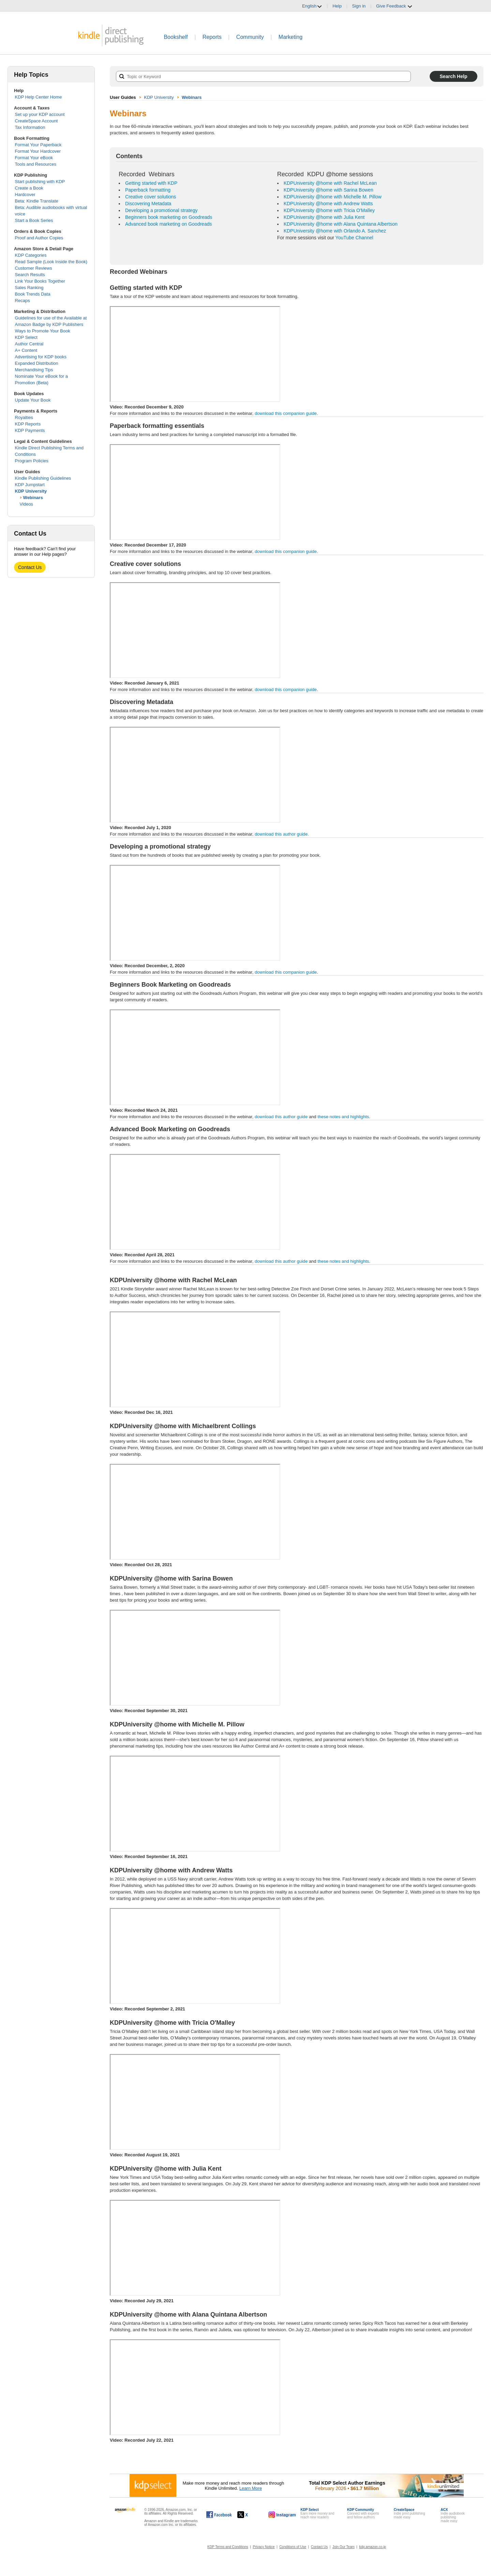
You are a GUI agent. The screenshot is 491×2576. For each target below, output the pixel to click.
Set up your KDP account (40, 114)
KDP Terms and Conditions (227, 2547)
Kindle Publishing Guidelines (43, 478)
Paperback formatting (147, 190)
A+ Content (26, 350)
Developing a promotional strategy (161, 210)
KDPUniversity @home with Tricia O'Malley (329, 210)
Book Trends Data (32, 294)
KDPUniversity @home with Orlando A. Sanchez (335, 231)
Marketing (290, 37)
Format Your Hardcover (38, 151)
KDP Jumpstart (30, 484)
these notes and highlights (343, 1116)
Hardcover (25, 194)
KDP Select (26, 337)
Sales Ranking (29, 287)
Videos (26, 504)
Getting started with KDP (151, 183)
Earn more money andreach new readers (317, 2513)
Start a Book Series (34, 220)
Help (337, 6)
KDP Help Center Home (38, 97)
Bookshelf (176, 37)
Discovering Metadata (148, 203)
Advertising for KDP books (41, 356)
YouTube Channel (354, 237)
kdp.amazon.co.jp (372, 2547)
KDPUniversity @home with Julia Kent (324, 217)
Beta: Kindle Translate (36, 201)
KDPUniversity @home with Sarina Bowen (328, 190)
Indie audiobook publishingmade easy (453, 2515)
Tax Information (30, 127)
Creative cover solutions (150, 196)
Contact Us (30, 567)
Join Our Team (343, 2547)
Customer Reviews (33, 268)
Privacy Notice (264, 2547)
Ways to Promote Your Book (42, 330)
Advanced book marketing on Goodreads (168, 224)
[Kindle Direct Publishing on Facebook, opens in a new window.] (219, 2514)
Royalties (24, 417)
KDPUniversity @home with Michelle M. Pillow (333, 196)
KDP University (31, 491)
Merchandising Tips (34, 369)
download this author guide (281, 1116)
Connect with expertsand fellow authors (363, 2513)
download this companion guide (286, 413)
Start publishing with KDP (40, 181)
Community (250, 37)
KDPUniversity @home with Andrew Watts (328, 203)
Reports (212, 37)
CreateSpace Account (36, 120)
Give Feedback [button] (394, 6)
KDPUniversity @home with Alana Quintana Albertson (341, 224)
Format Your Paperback (38, 144)
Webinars (33, 497)
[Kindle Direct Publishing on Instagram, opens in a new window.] (282, 2514)
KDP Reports (28, 423)
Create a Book (29, 188)
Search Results (30, 274)
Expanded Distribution (36, 363)
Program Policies (31, 460)
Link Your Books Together (40, 281)
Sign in (359, 6)
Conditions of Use (292, 2547)
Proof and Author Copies (39, 237)
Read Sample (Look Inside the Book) (51, 261)
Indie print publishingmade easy (409, 2513)
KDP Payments (30, 430)
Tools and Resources (35, 164)
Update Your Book (33, 400)
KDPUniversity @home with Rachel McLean (330, 183)
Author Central (29, 343)
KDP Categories (31, 255)
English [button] (312, 6)
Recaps (22, 300)
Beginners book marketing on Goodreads (168, 217)
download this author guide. (296, 835)
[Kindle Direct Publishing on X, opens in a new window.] (249, 2514)
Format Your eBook (34, 157)
